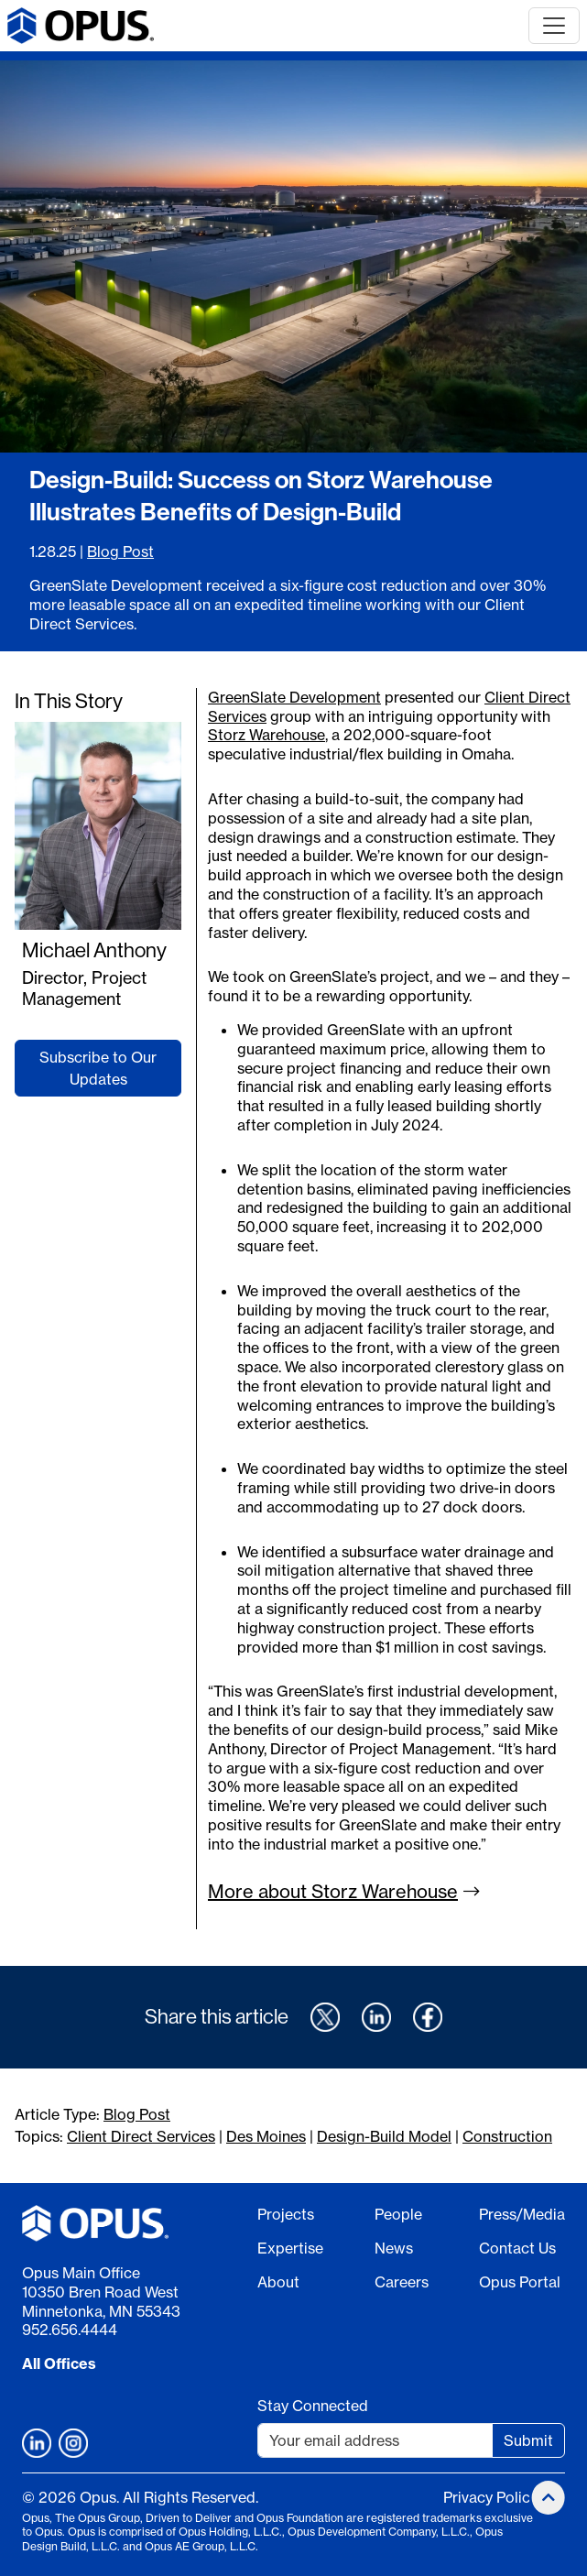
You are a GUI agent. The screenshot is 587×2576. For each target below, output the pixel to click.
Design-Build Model (384, 2136)
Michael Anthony (94, 950)
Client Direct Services (141, 2136)
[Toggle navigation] (554, 25)
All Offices (59, 2363)
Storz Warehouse (266, 735)
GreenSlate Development (294, 697)
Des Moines (266, 2136)
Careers (402, 2282)
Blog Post (120, 551)
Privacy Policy (490, 2497)
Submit (528, 2440)
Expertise (290, 2248)
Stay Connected (312, 2405)
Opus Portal (519, 2282)
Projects (285, 2214)
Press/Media (522, 2214)
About (278, 2282)
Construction (507, 2136)
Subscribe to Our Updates (98, 1068)
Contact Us (517, 2248)
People (398, 2214)
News (394, 2248)
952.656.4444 (69, 2329)
